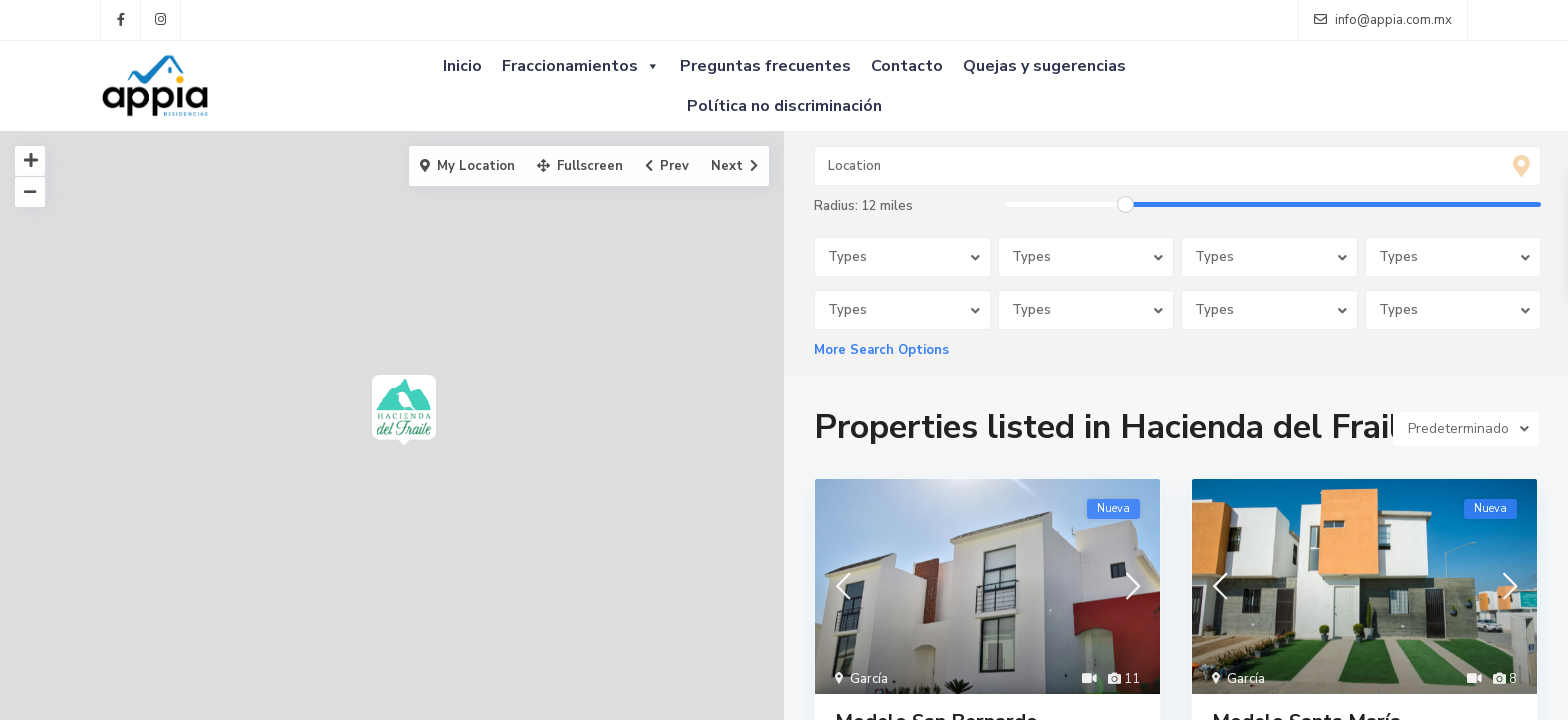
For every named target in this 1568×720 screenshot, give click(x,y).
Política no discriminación (784, 106)
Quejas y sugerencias (1044, 66)
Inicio (462, 66)
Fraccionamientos (581, 66)
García (869, 679)
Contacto (907, 66)
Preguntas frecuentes (765, 66)
